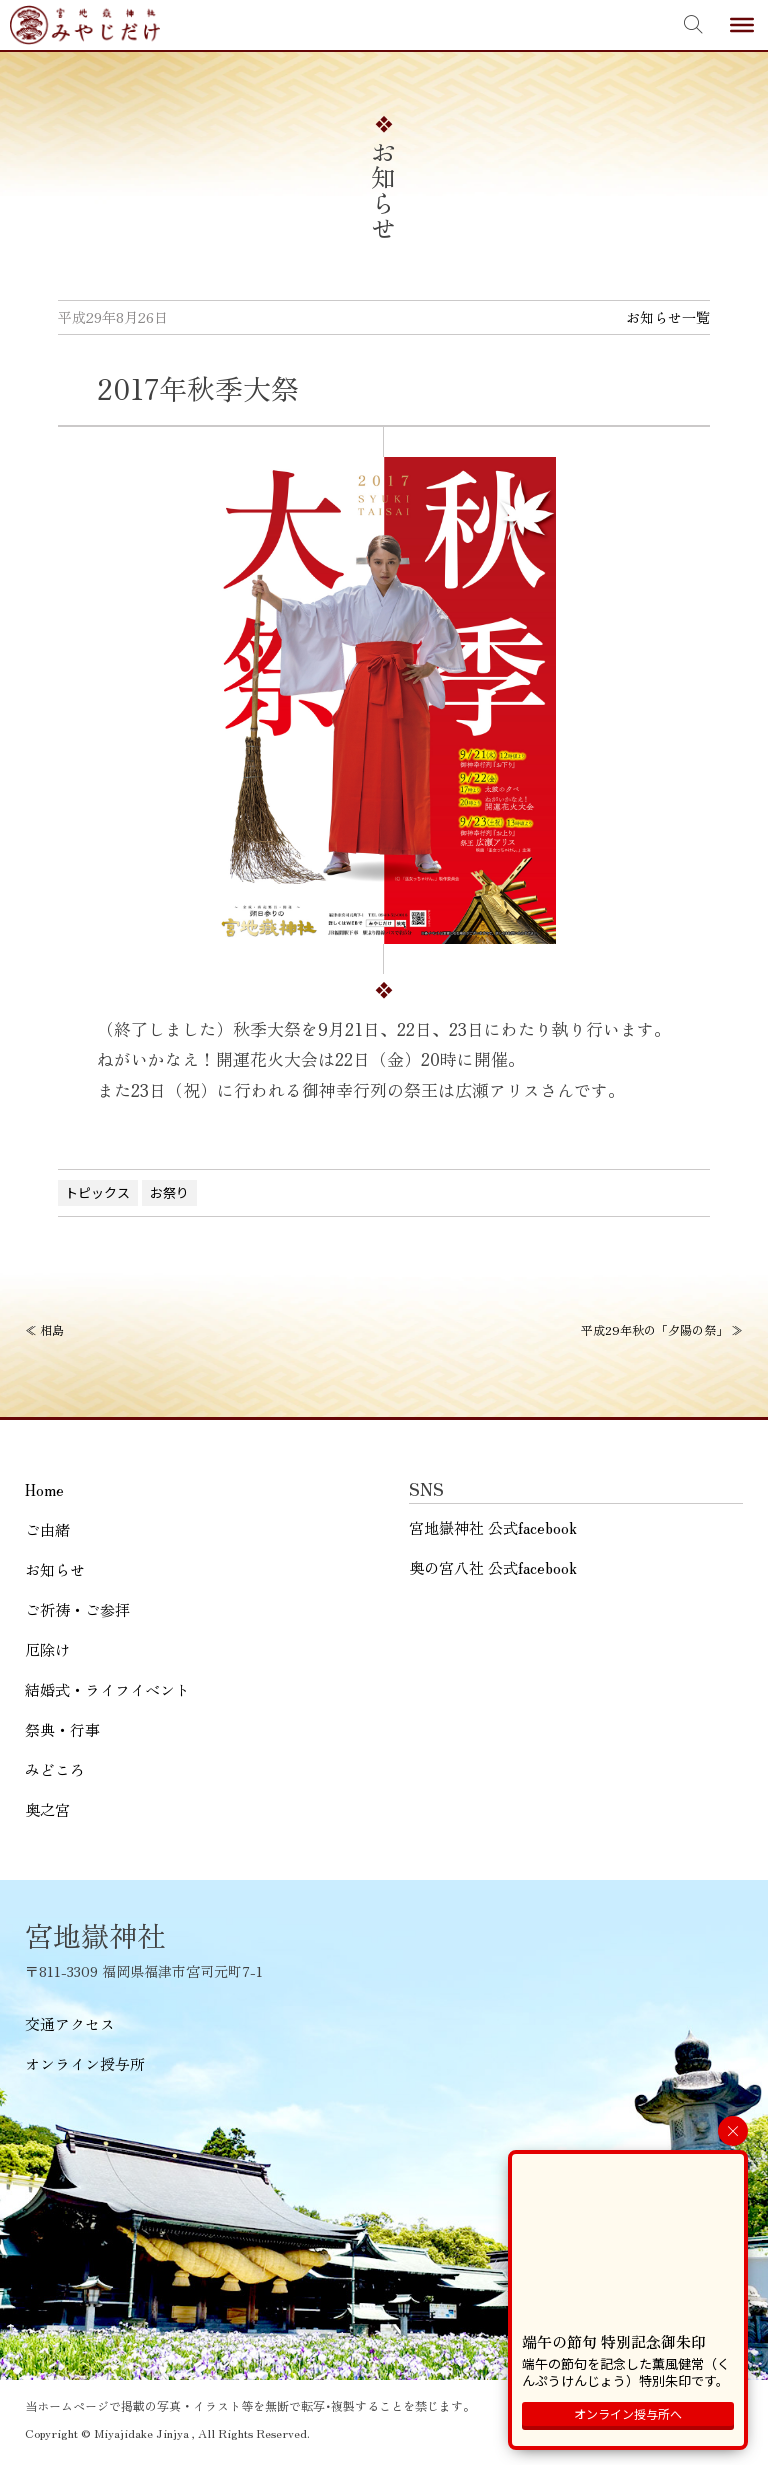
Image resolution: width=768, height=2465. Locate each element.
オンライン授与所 (85, 2063)
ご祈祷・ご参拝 (77, 1609)
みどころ (55, 1769)
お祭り (169, 1192)
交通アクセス (70, 2023)
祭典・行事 (62, 1729)
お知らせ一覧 (668, 317)
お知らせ (55, 1569)
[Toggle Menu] (742, 25)
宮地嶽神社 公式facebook (493, 1527)
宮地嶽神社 (85, 25)
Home (44, 1489)
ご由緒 (47, 1529)
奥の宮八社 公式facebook (493, 1567)
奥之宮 (47, 1809)
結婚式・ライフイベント (107, 1689)
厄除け (47, 1649)
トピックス (97, 1192)
